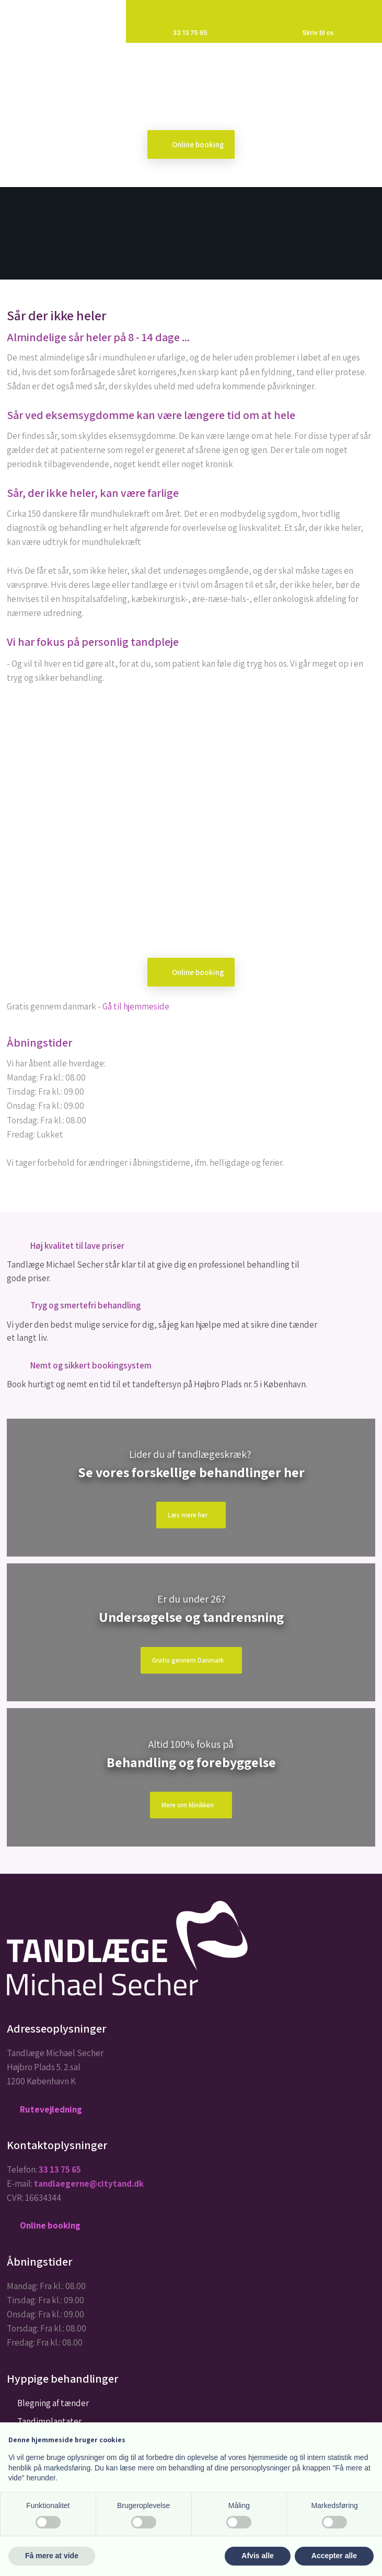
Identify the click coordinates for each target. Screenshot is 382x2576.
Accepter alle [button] (334, 2555)
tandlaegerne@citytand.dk (89, 2183)
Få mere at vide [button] (51, 2555)
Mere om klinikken (187, 1805)
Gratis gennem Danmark (188, 1660)
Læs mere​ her (187, 1515)
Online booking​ (198, 144)
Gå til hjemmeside (135, 1006)
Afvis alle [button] (257, 2555)
